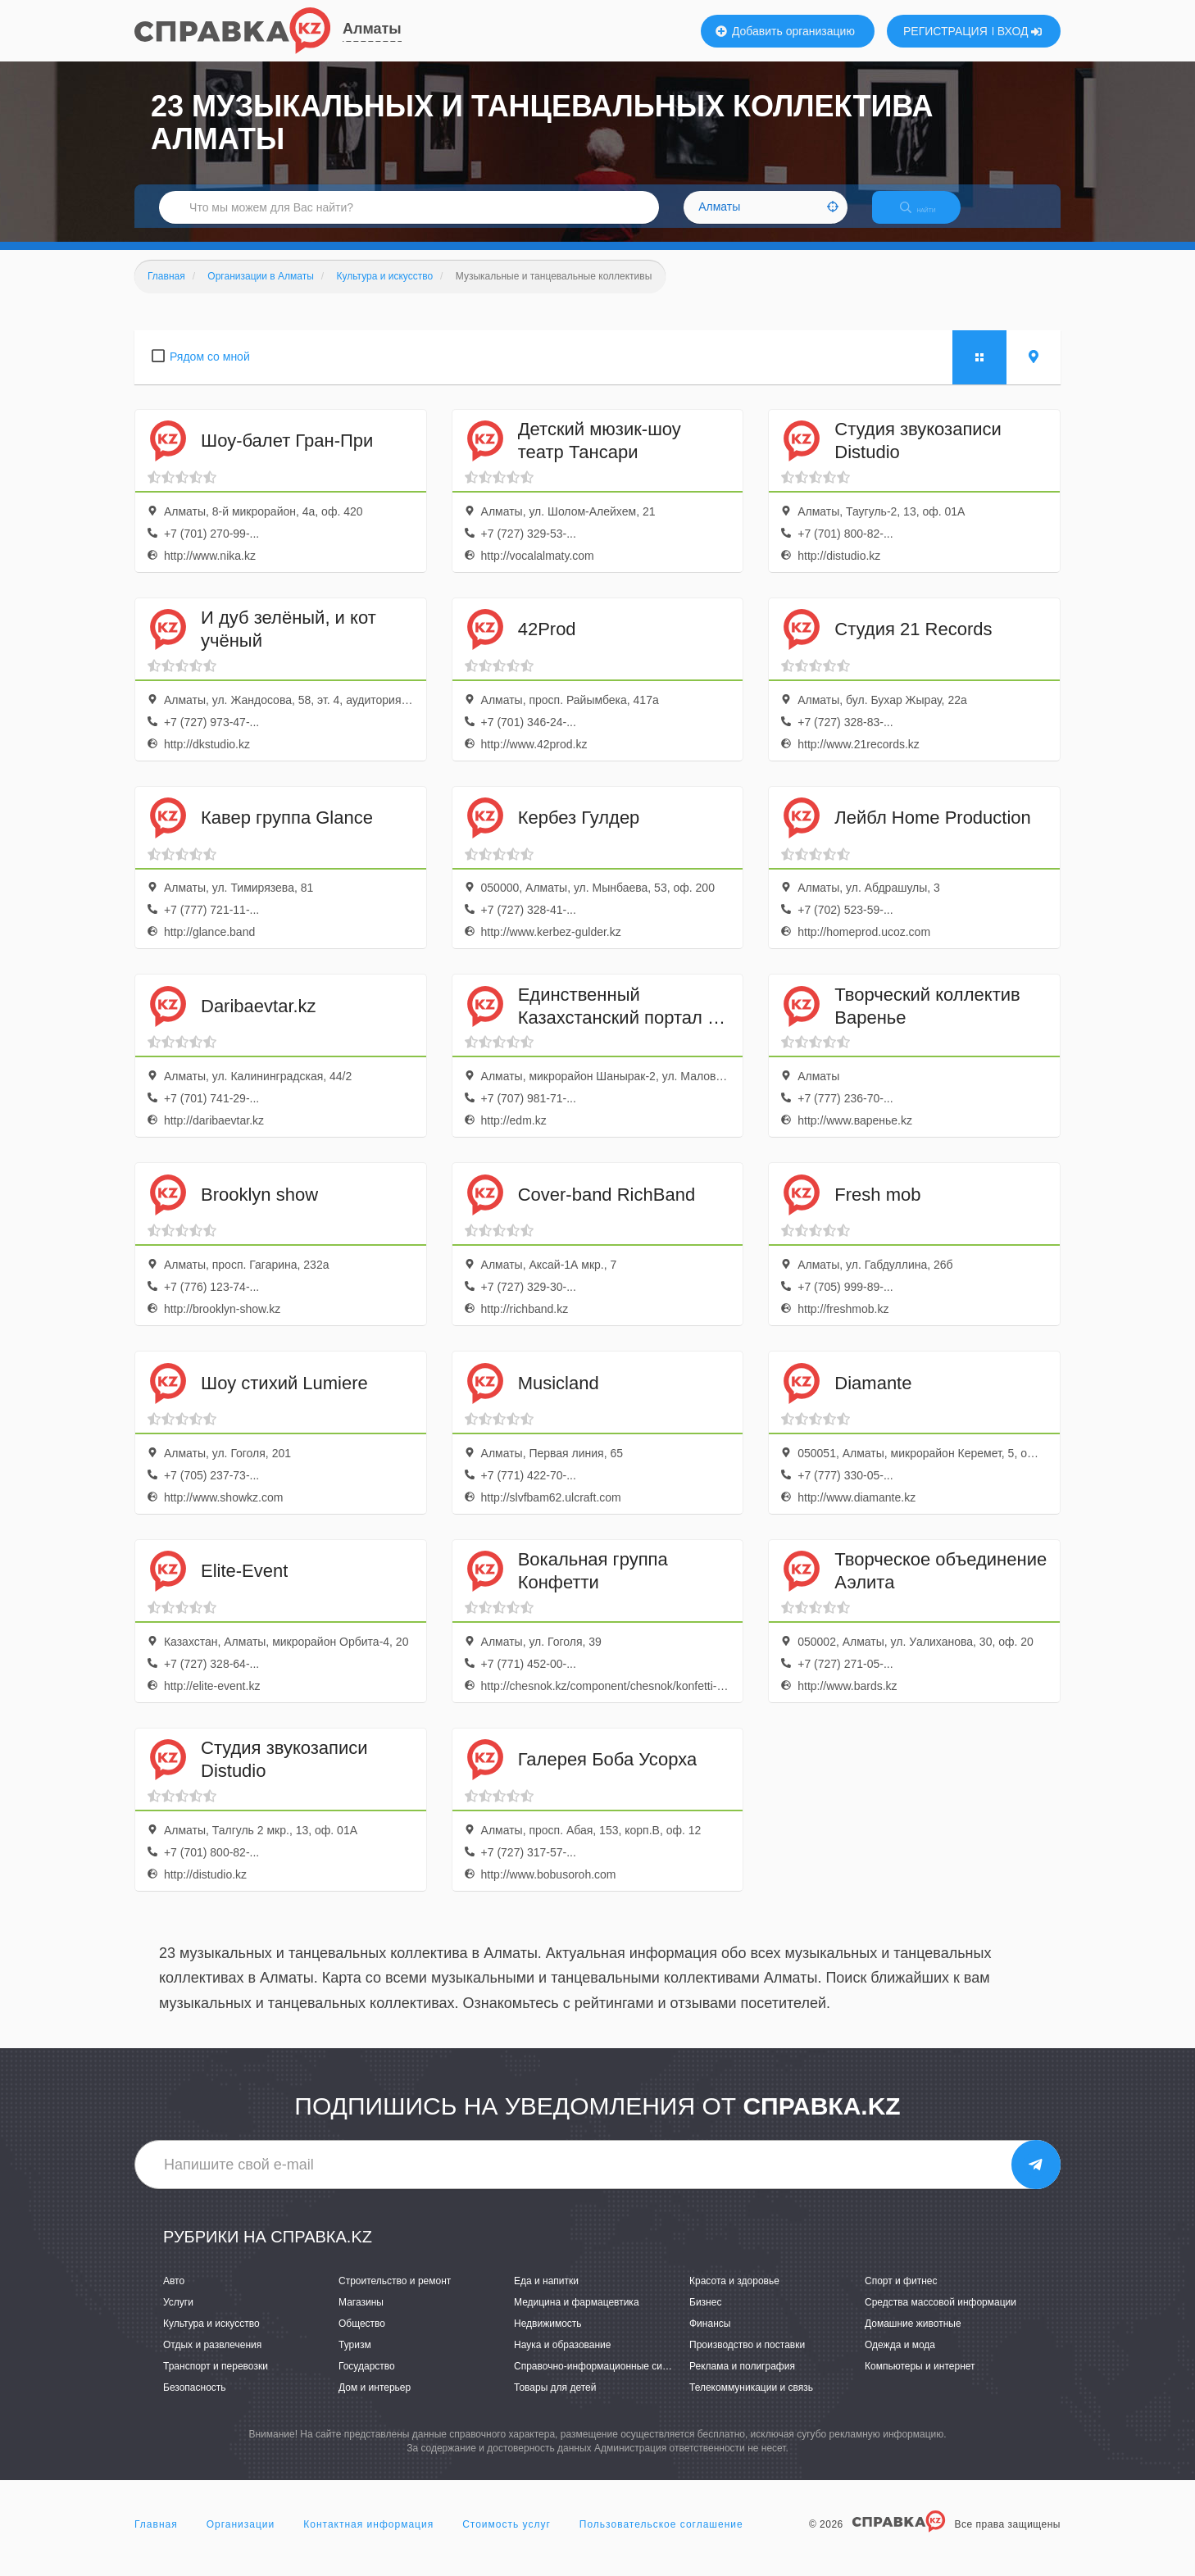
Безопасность (194, 2402)
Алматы (372, 28)
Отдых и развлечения (212, 2359)
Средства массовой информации (940, 2316)
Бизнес (705, 2316)
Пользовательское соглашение (661, 2538)
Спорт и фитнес (901, 2295)
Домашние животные (913, 2337)
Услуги (178, 2316)
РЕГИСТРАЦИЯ (945, 31)
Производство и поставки (747, 2359)
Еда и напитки (546, 2295)
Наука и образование (562, 2359)
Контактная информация (368, 2538)
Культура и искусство (211, 2337)
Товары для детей (555, 2402)
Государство (367, 2381)
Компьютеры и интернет (920, 2381)
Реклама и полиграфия (742, 2381)
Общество (362, 2337)
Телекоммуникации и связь (751, 2402)
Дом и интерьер (375, 2402)
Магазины (361, 2316)
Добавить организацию (785, 31)
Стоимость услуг (506, 2538)
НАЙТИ (929, 217)
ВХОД (1020, 31)
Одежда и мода (900, 2359)
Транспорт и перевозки (215, 2381)
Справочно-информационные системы (602, 2381)
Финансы (709, 2337)
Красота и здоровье (734, 2295)
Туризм (355, 2359)
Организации (241, 2538)
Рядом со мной (210, 370)
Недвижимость (548, 2337)
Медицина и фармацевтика (576, 2316)
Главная (156, 2538)
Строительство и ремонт (395, 2295)
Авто (173, 2295)
